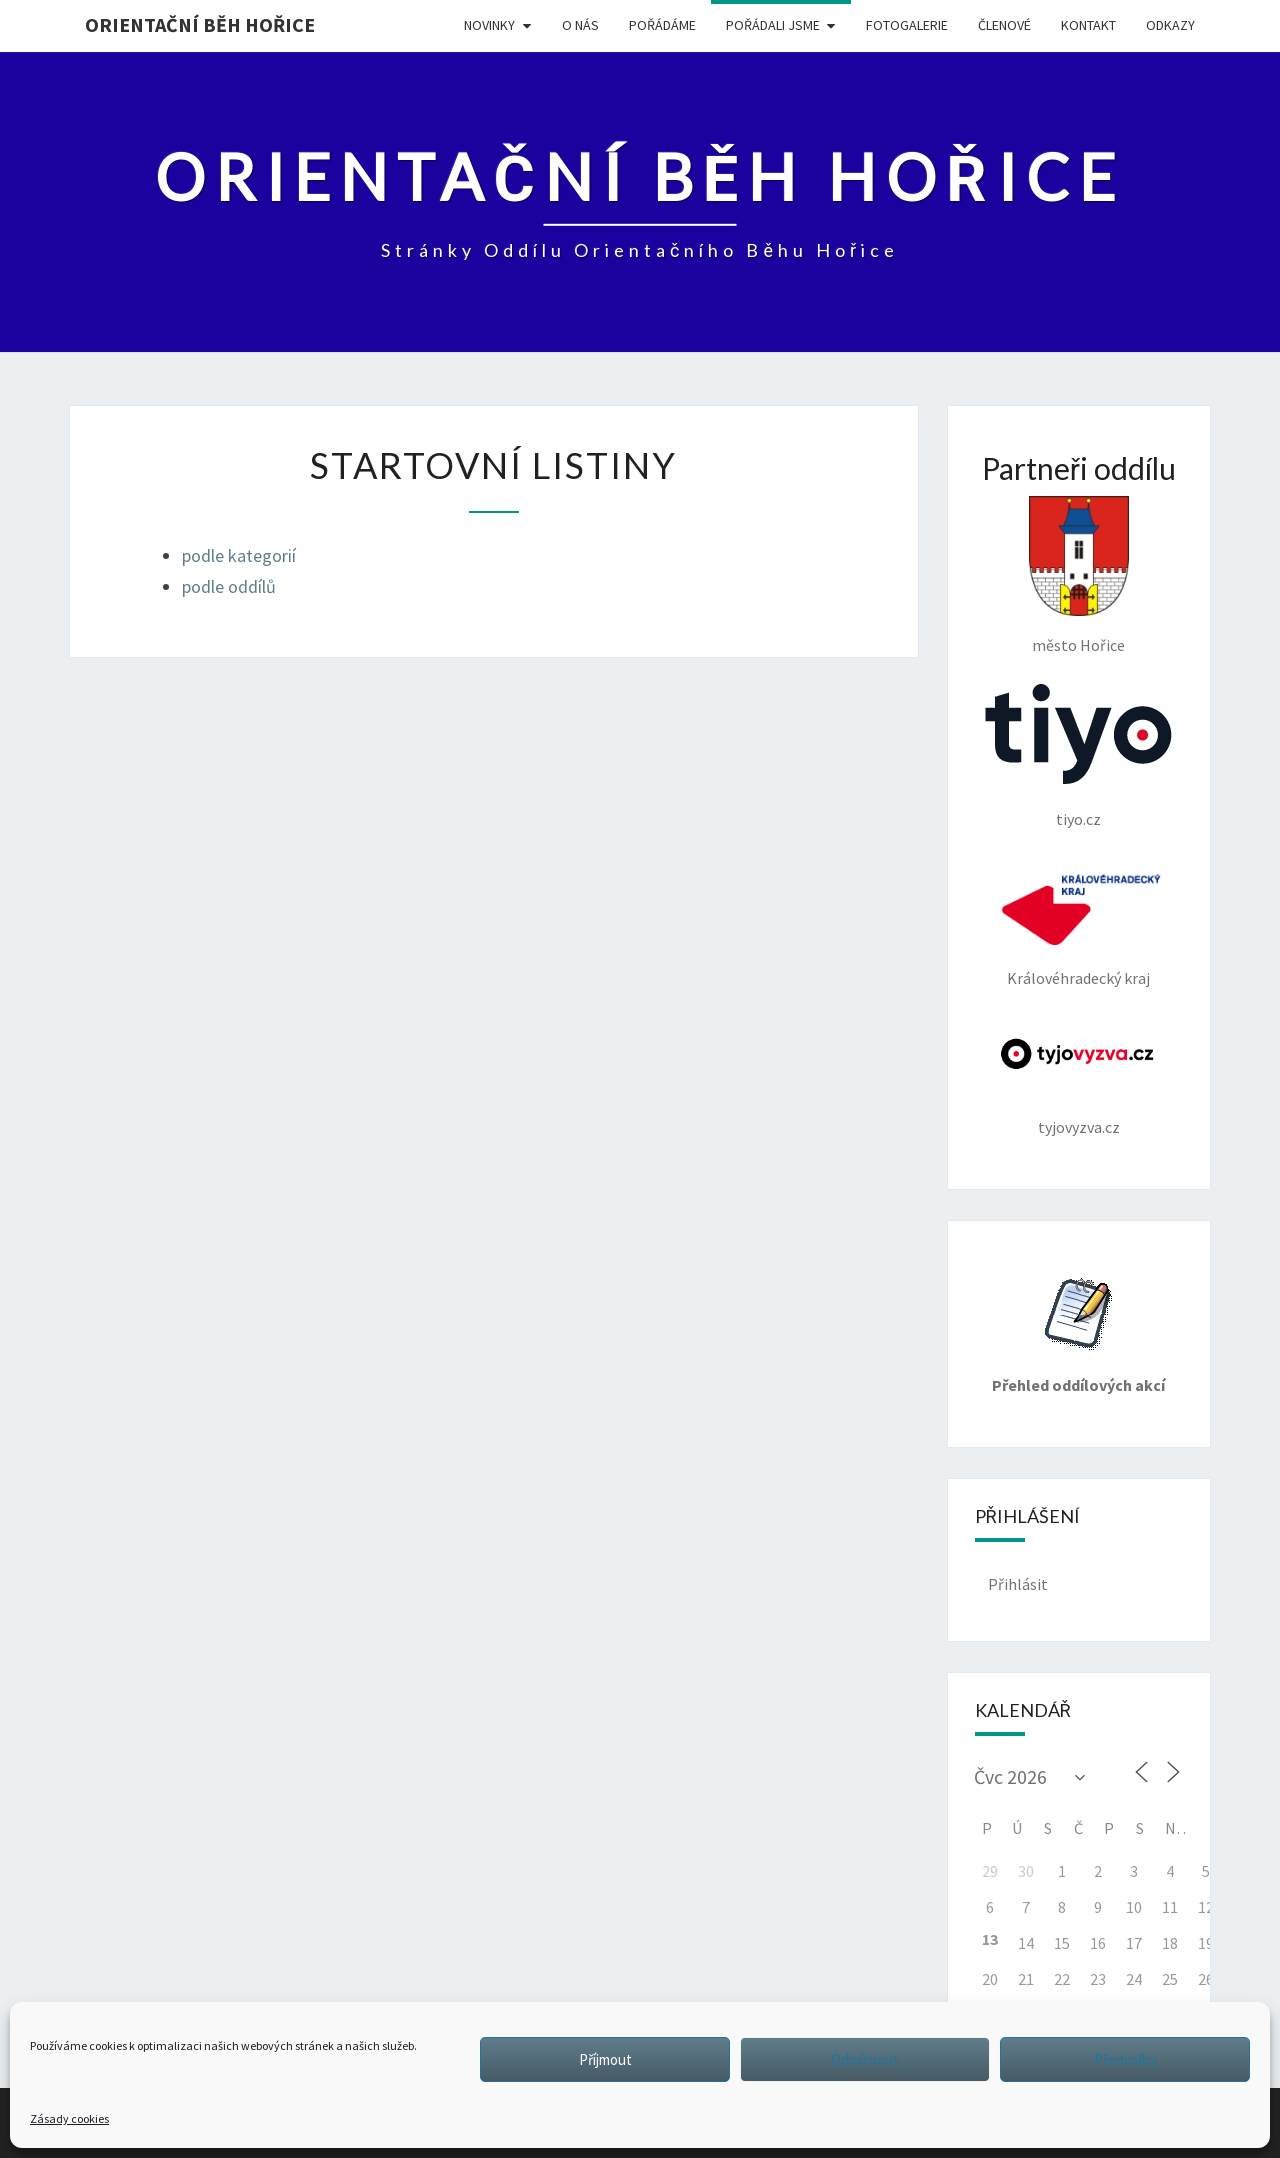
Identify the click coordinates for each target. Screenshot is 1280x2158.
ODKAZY (1170, 25)
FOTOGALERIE (907, 25)
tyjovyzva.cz (1079, 1076)
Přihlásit (1018, 1584)
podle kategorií (239, 555)
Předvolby (1125, 2059)
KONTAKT (1088, 25)
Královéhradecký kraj (1079, 922)
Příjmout (605, 2059)
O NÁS (580, 25)
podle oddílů (229, 586)
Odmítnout (865, 2059)
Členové (1004, 25)
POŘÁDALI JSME (773, 25)
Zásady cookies (69, 2118)
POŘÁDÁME (662, 25)
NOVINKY (489, 25)
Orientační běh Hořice (200, 24)
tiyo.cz (1078, 756)
